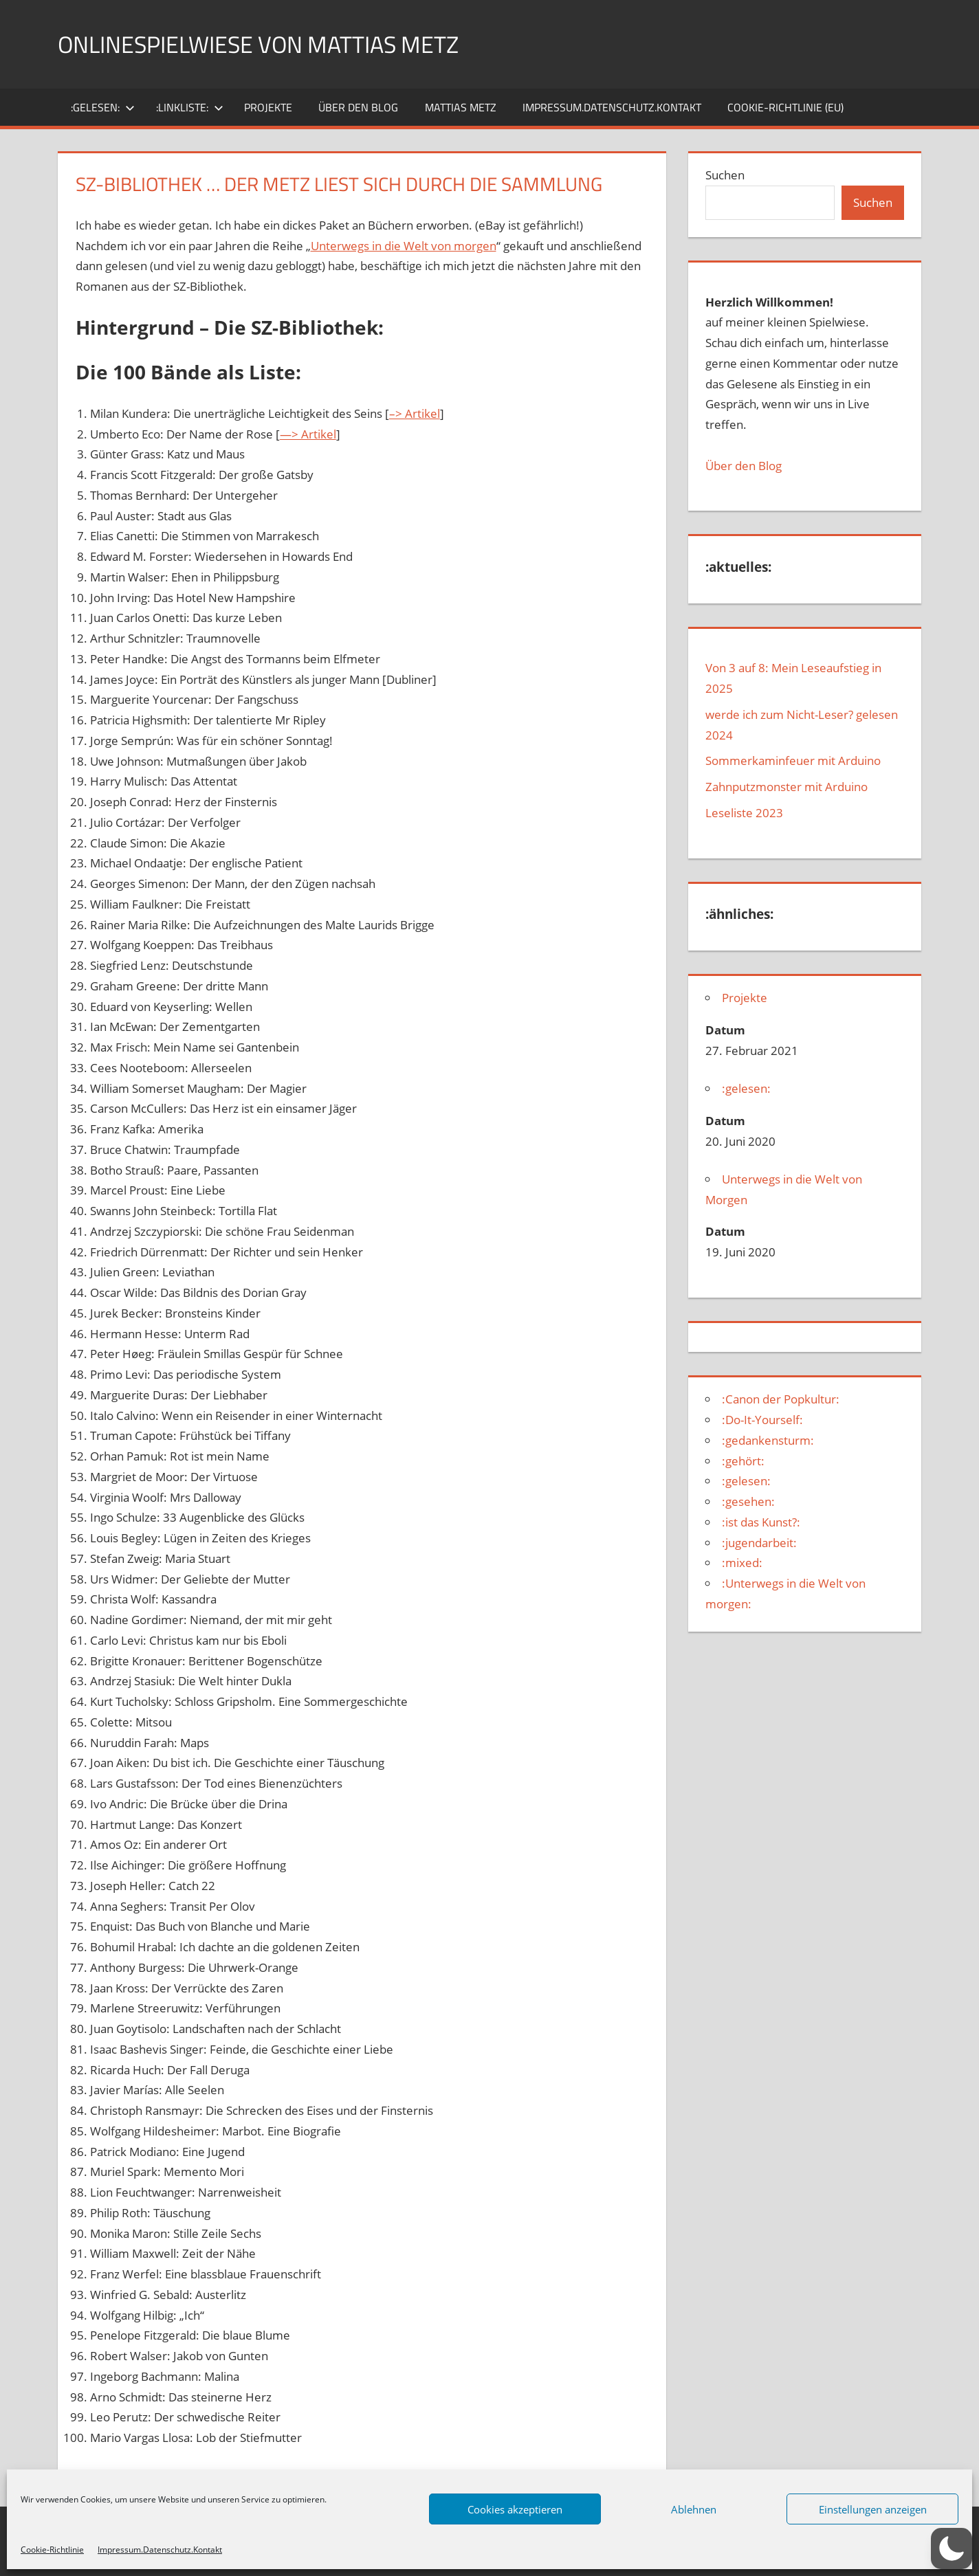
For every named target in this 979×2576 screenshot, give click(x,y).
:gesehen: (748, 1501)
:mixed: (742, 1562)
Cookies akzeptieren (515, 2509)
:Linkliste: (189, 107)
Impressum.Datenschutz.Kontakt (160, 2549)
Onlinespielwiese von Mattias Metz (271, 44)
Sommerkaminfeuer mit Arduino (793, 760)
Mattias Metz (460, 107)
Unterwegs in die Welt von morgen (403, 246)
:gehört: (743, 1461)
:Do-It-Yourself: (762, 1420)
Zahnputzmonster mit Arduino (786, 787)
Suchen (725, 175)
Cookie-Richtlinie (52, 2549)
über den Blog (358, 107)
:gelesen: (103, 107)
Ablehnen (693, 2509)
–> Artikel (414, 413)
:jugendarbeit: (759, 1543)
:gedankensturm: (768, 1440)
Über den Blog (743, 466)
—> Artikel (308, 434)
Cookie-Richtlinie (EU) (785, 107)
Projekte (268, 107)
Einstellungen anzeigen (873, 2509)
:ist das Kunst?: (761, 1522)
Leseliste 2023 (744, 813)
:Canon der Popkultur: (780, 1399)
